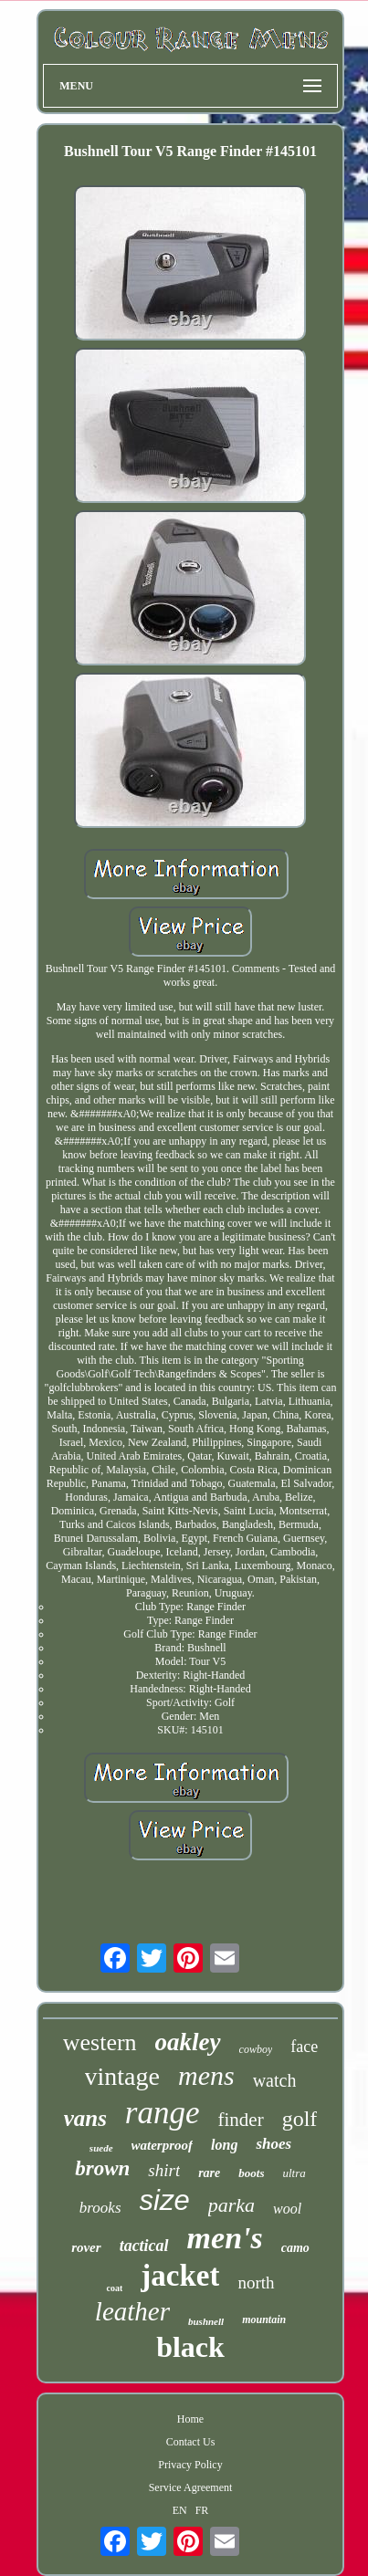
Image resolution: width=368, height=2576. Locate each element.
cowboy (256, 2049)
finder (241, 2120)
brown (102, 2168)
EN (180, 2510)
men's (225, 2238)
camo (295, 2248)
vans (85, 2118)
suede (101, 2147)
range (162, 2113)
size (165, 2200)
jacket (180, 2275)
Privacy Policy (190, 2464)
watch (275, 2080)
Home (190, 2419)
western (100, 2042)
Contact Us (191, 2441)
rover (86, 2247)
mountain (264, 2319)
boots (251, 2173)
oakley (188, 2042)
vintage (122, 2076)
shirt (164, 2170)
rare (209, 2173)
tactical (144, 2245)
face (304, 2046)
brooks (100, 2207)
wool (287, 2208)
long (224, 2144)
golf (300, 2119)
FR (202, 2510)
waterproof (162, 2145)
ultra (293, 2173)
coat (114, 2288)
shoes (273, 2143)
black (190, 2346)
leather (132, 2311)
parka (231, 2205)
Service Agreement (191, 2487)
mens (206, 2075)
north (255, 2282)
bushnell (206, 2321)
